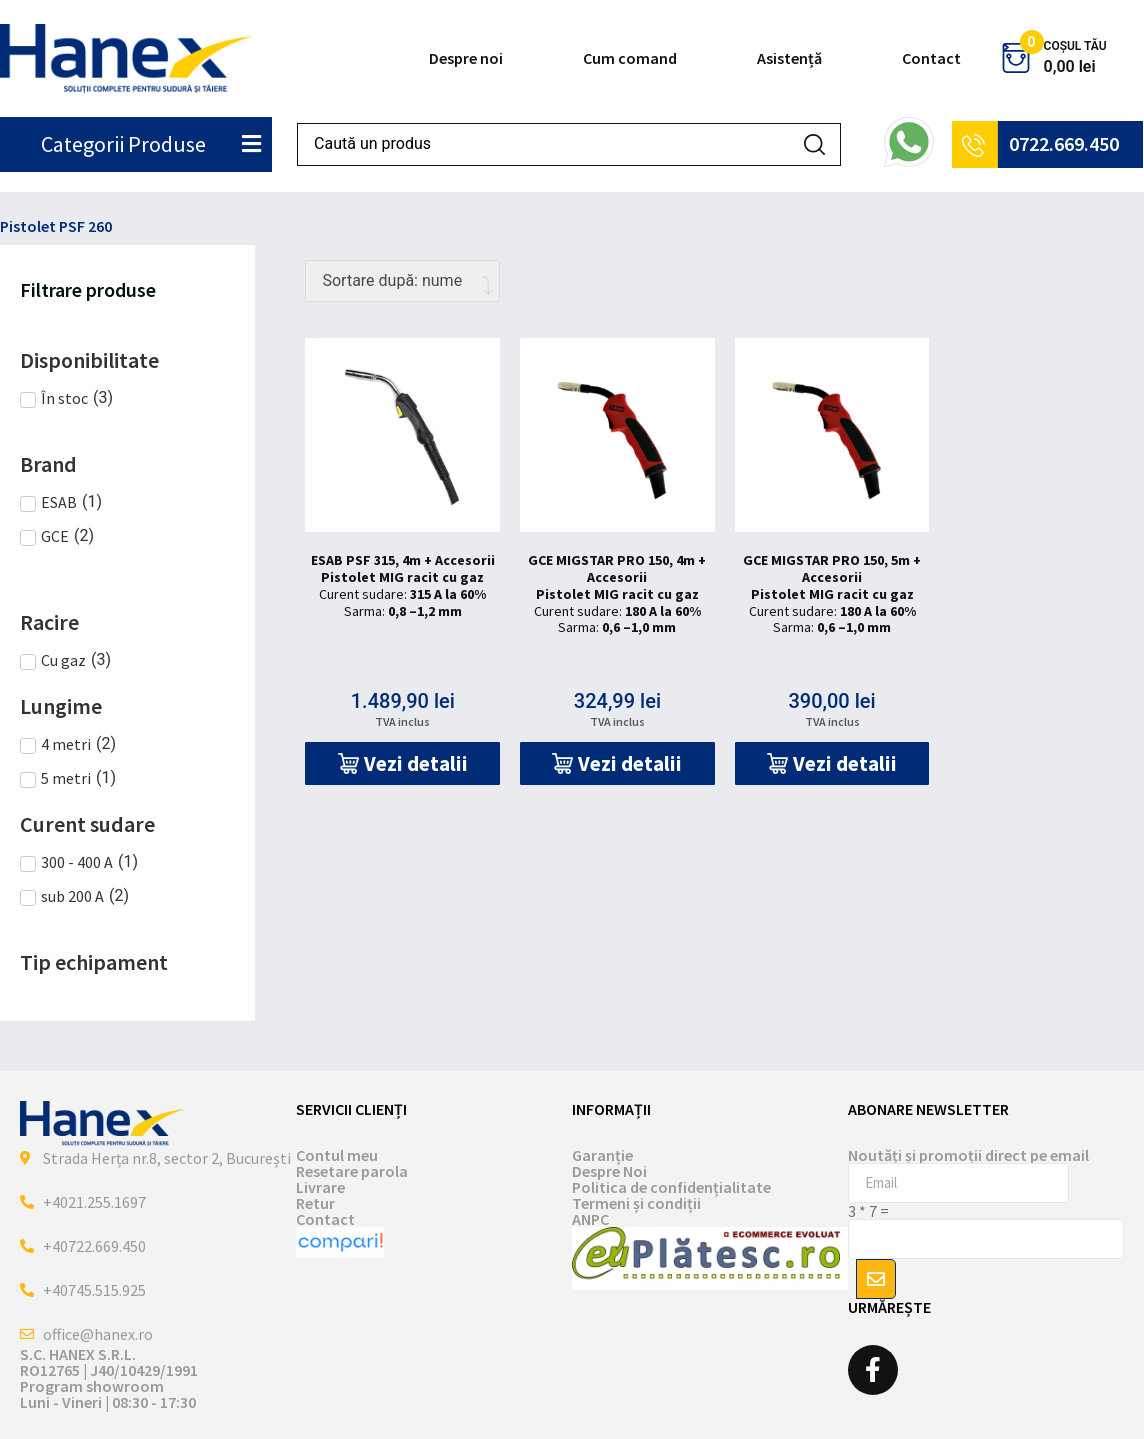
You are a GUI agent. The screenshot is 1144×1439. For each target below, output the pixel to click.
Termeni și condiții (636, 1203)
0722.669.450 (1064, 143)
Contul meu (337, 1155)
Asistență (789, 58)
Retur (315, 1203)
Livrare (320, 1187)
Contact (931, 58)
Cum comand (630, 58)
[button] (402, 763)
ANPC (590, 1219)
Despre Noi (609, 1171)
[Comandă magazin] (402, 281)
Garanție (602, 1155)
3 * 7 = (868, 1211)
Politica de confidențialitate (671, 1187)
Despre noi (466, 58)
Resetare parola (352, 1171)
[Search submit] (814, 144)
